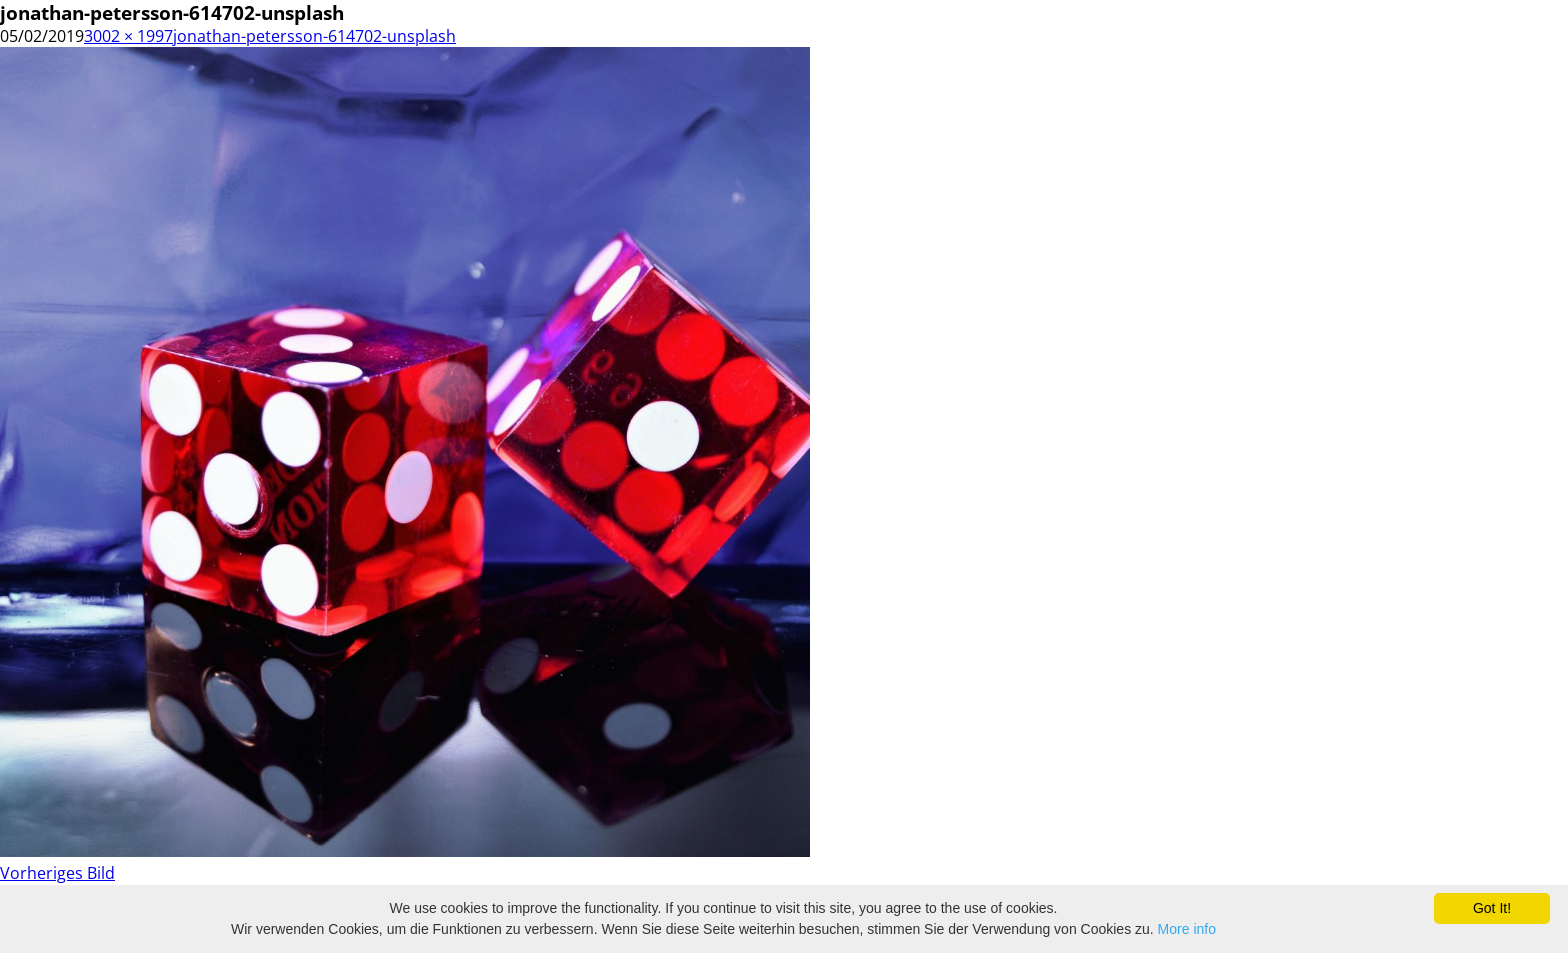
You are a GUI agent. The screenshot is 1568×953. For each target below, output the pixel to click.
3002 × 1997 (128, 36)
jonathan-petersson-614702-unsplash (314, 36)
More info (1187, 929)
